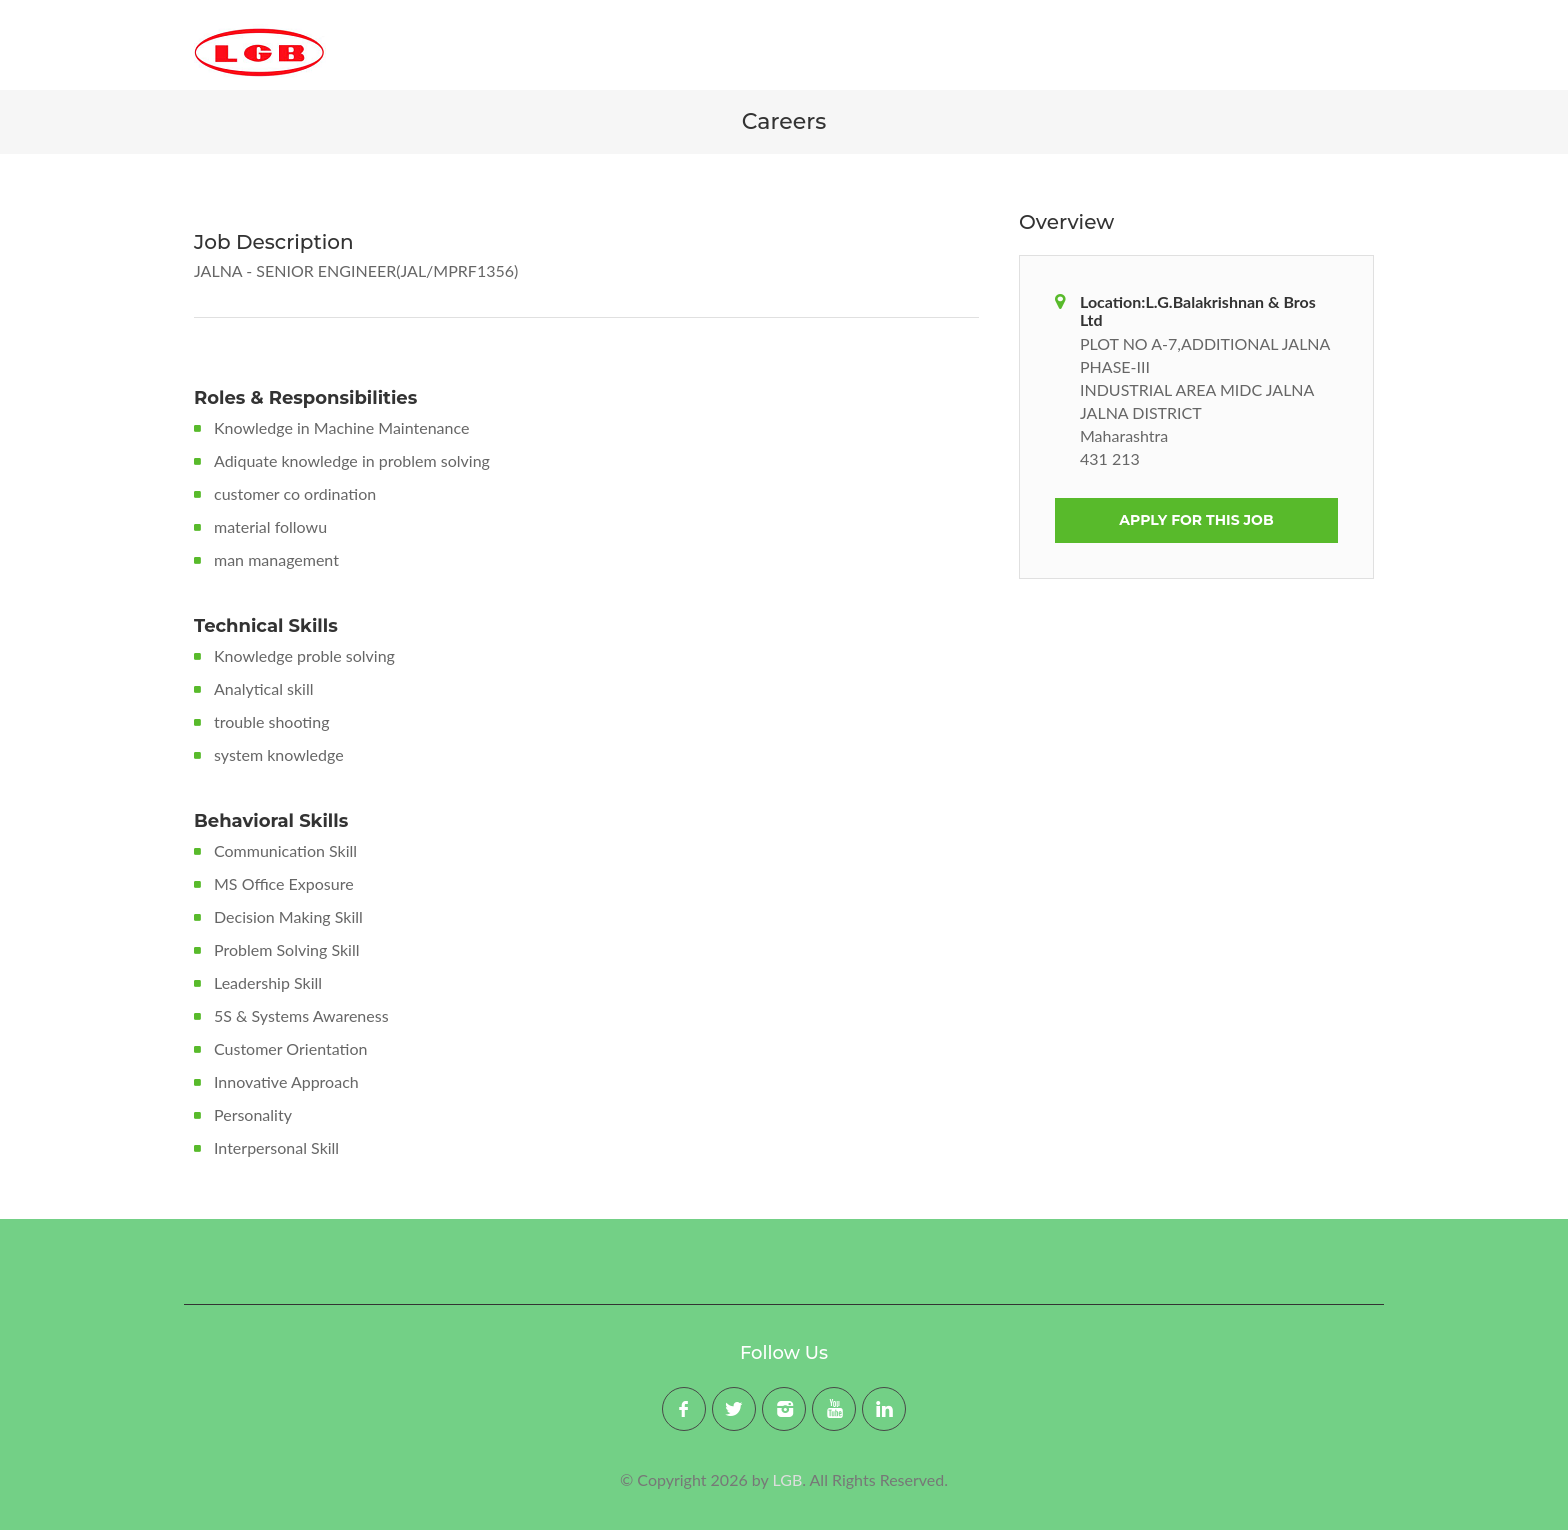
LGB (788, 1479)
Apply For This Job (1196, 520)
